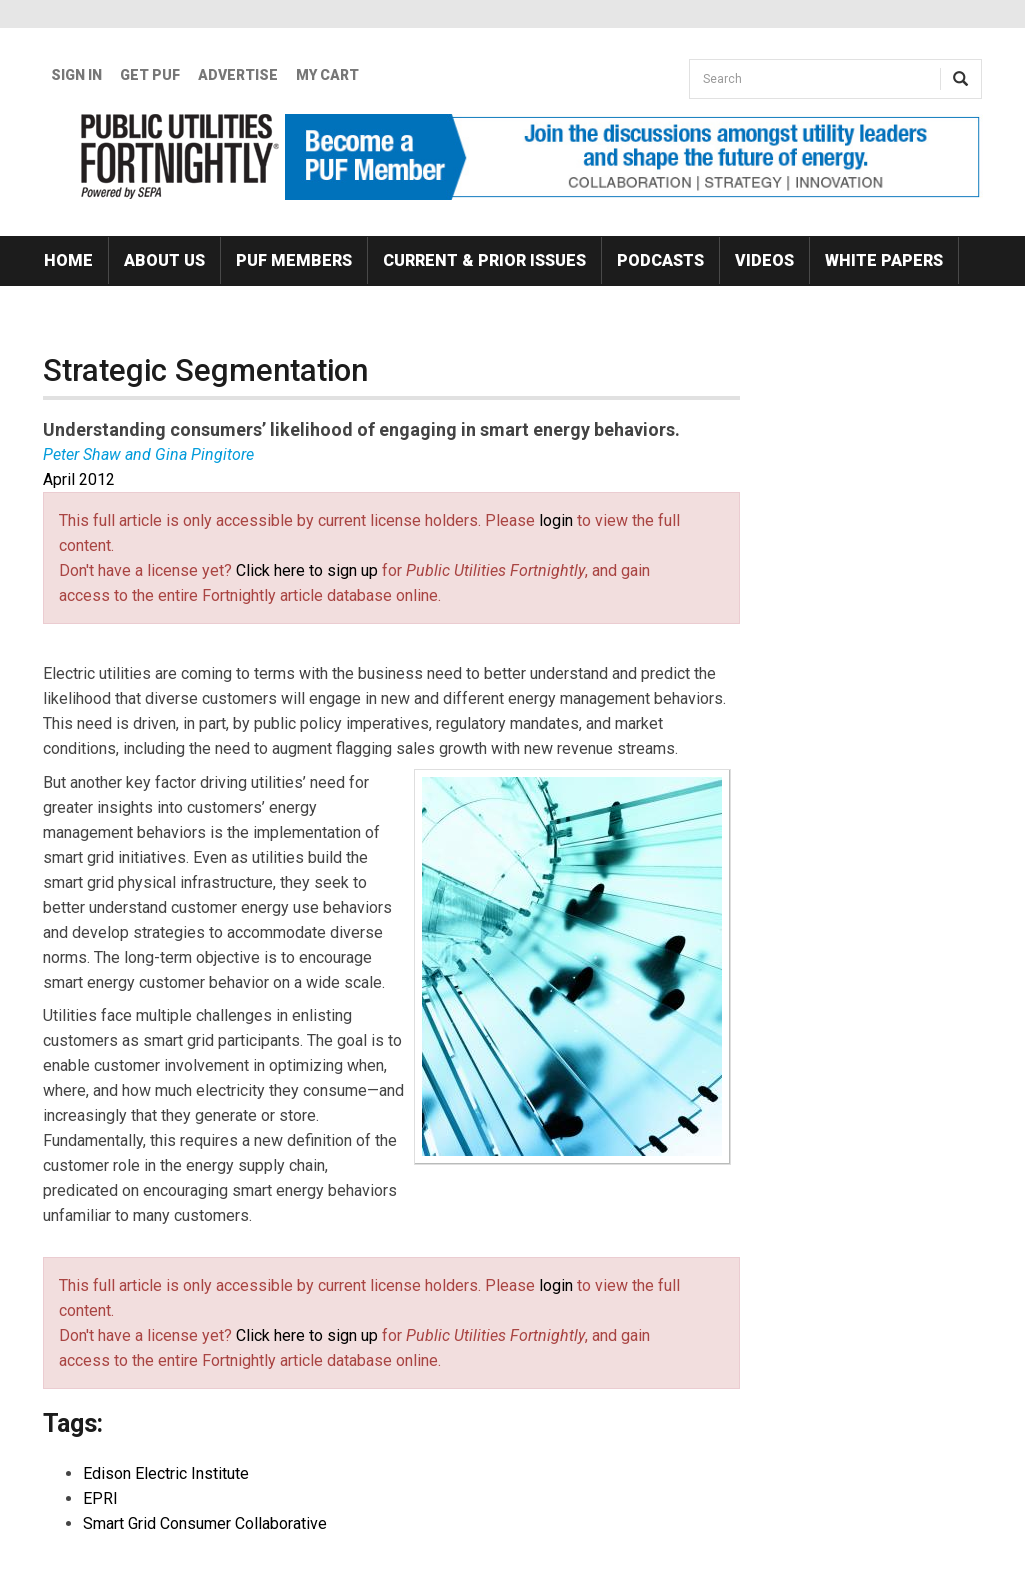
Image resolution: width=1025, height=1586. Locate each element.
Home (68, 260)
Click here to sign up (307, 570)
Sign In (76, 75)
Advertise (238, 75)
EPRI (100, 1498)
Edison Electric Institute (166, 1473)
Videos (764, 260)
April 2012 (79, 479)
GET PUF (150, 75)
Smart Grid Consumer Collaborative (205, 1523)
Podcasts (660, 260)
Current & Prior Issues (484, 260)
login (556, 520)
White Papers (884, 260)
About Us (164, 260)
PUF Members (294, 260)
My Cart (327, 75)
